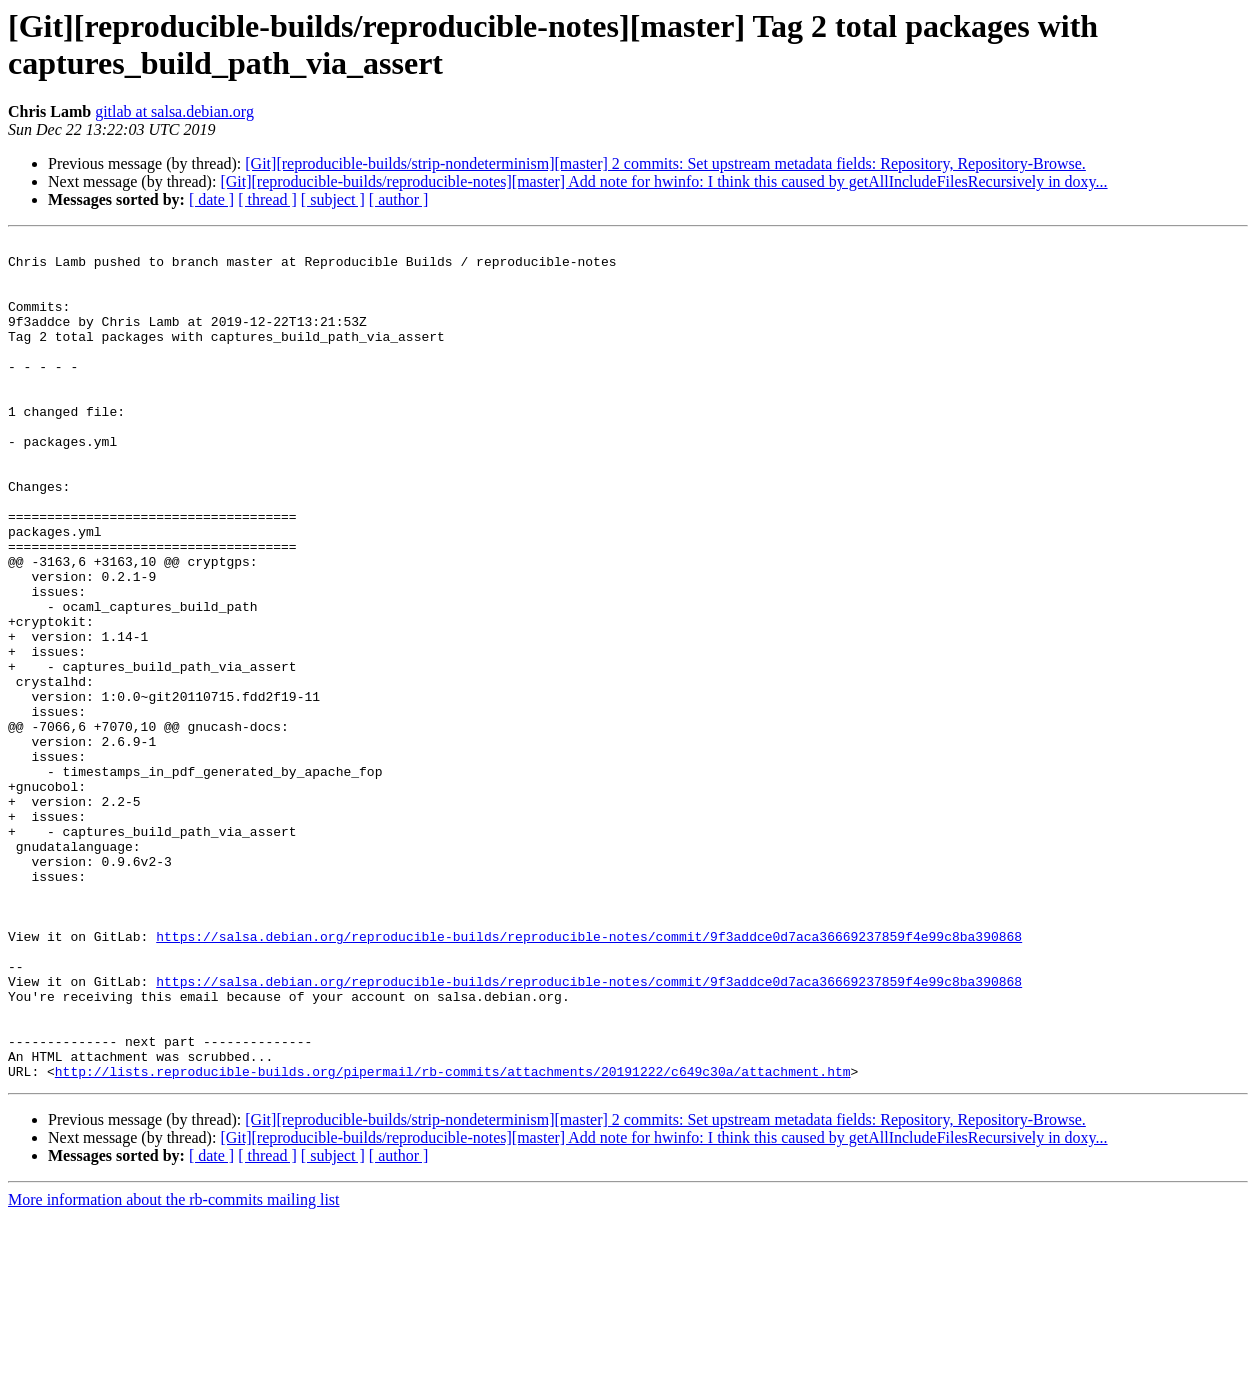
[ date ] (211, 199)
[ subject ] (333, 199)
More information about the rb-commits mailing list (174, 1367)
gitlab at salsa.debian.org (174, 111)
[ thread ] (267, 199)
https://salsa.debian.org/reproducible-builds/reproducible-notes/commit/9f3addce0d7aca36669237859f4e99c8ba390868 (589, 1077)
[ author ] (399, 199)
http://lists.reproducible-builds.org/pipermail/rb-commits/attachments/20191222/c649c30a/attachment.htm (453, 1239)
